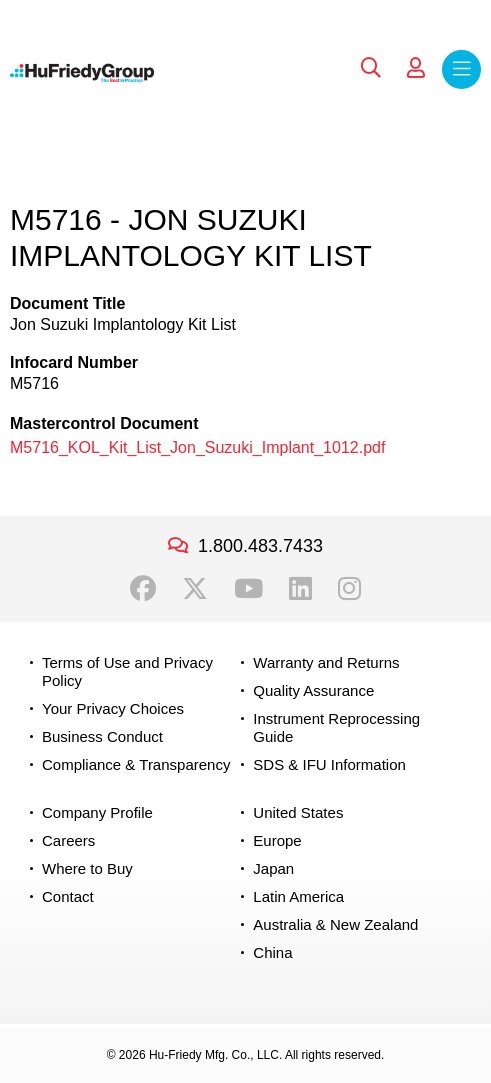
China (272, 952)
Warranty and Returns (326, 662)
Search (371, 68)
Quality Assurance (313, 690)
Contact (68, 896)
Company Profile (97, 812)
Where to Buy (87, 868)
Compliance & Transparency (136, 764)
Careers (68, 840)
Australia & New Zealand (335, 924)
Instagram (349, 589)
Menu (461, 69)
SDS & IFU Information (329, 764)
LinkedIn (300, 589)
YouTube (248, 589)
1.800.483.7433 (260, 546)
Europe (277, 840)
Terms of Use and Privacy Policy (127, 671)
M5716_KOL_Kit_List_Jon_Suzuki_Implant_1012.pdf (197, 447)
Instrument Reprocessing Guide (336, 727)
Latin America (298, 896)
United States (298, 812)
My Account (416, 68)
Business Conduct (102, 736)
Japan (273, 868)
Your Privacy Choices (113, 708)
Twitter (195, 589)
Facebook (143, 589)
